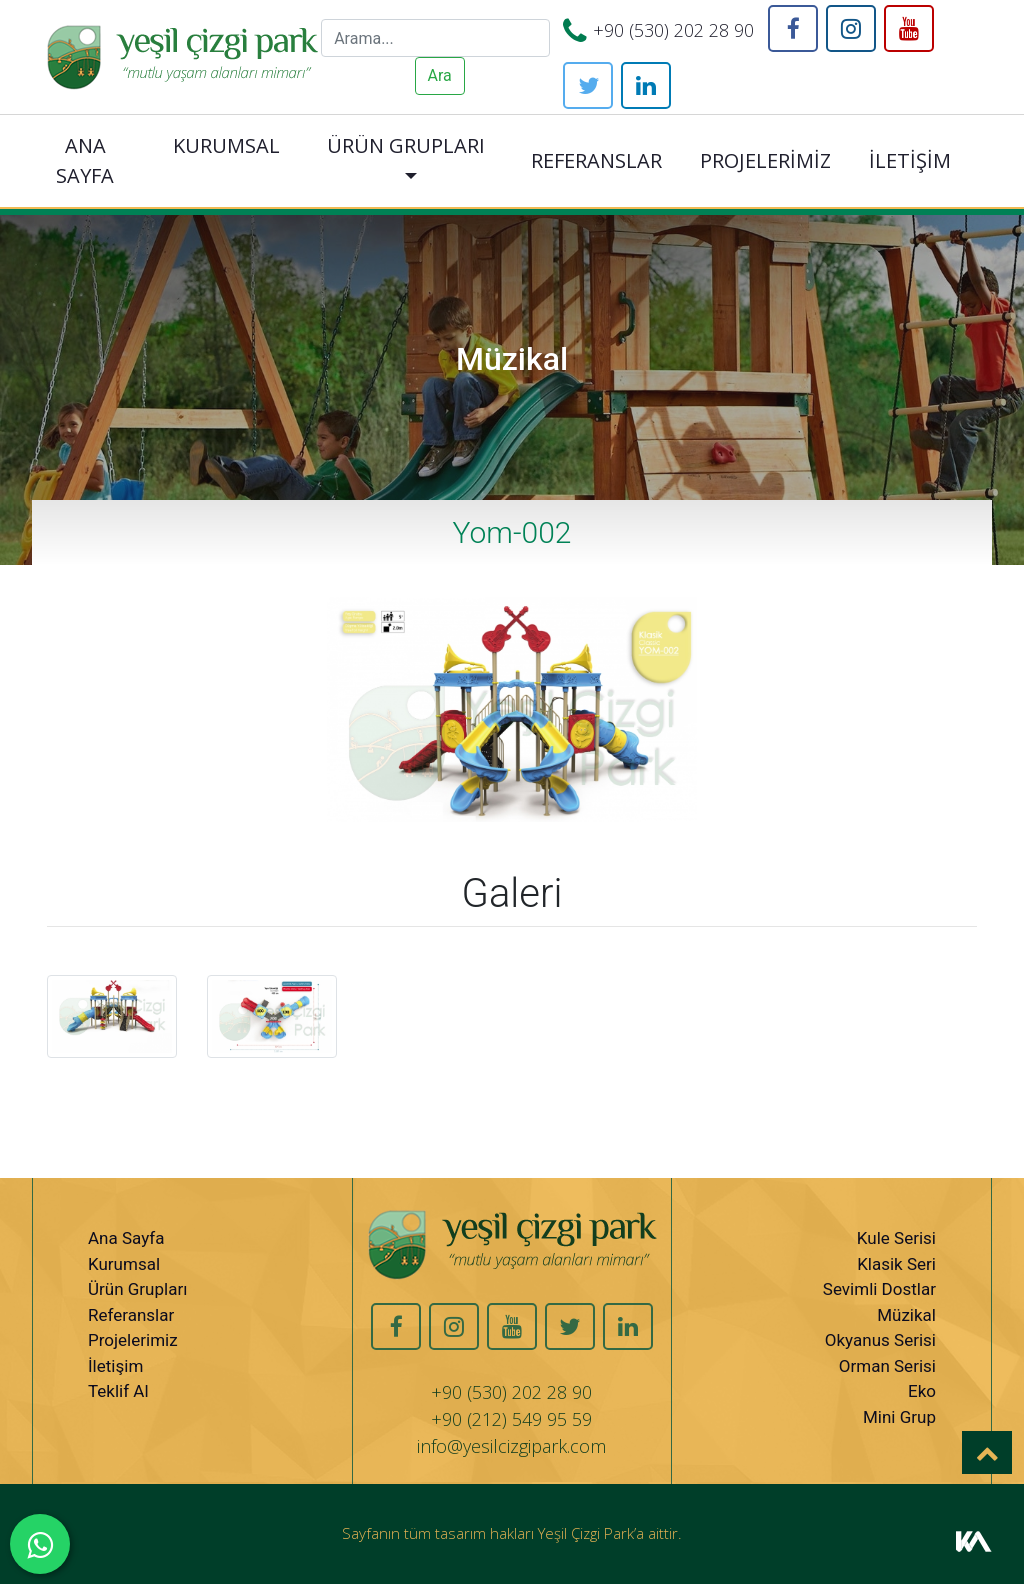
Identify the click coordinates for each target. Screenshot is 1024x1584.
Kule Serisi (896, 1238)
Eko (922, 1391)
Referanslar (131, 1315)
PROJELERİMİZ (765, 160)
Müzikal (906, 1315)
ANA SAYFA (85, 160)
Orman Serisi (887, 1366)
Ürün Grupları (137, 1289)
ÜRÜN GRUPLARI (406, 145)
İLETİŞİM (910, 160)
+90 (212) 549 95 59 (511, 1419)
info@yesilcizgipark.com (511, 1446)
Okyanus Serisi (880, 1340)
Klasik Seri (896, 1264)
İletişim (115, 1366)
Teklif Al (118, 1391)
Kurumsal (124, 1264)
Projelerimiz (133, 1340)
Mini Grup (899, 1417)
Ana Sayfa (126, 1238)
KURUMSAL (226, 145)
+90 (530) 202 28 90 (673, 30)
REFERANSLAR (596, 160)
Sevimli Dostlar (879, 1289)
